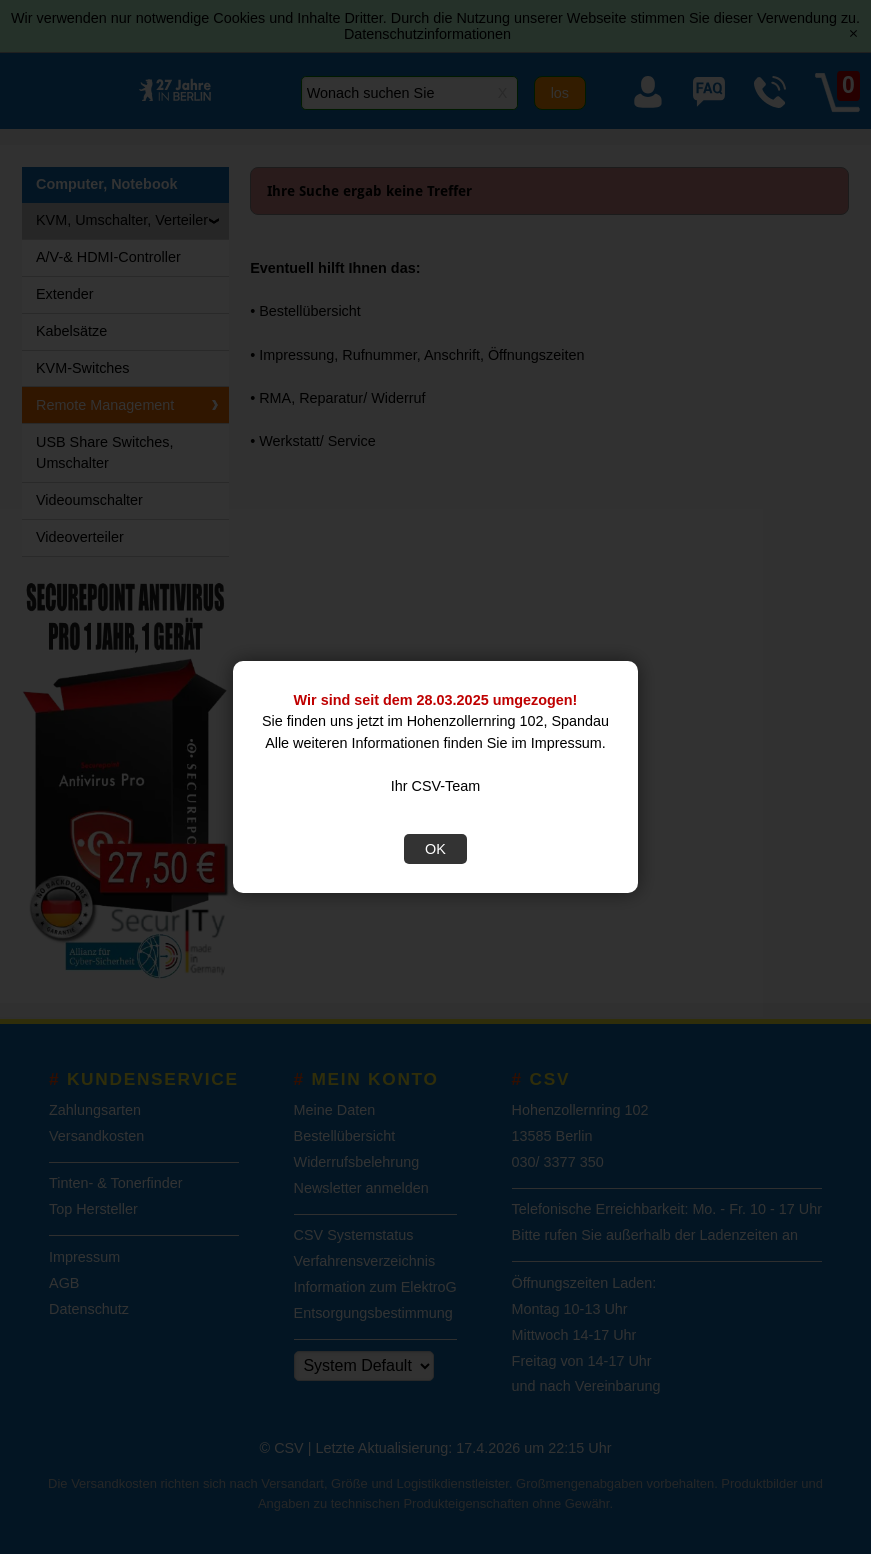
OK (435, 849)
